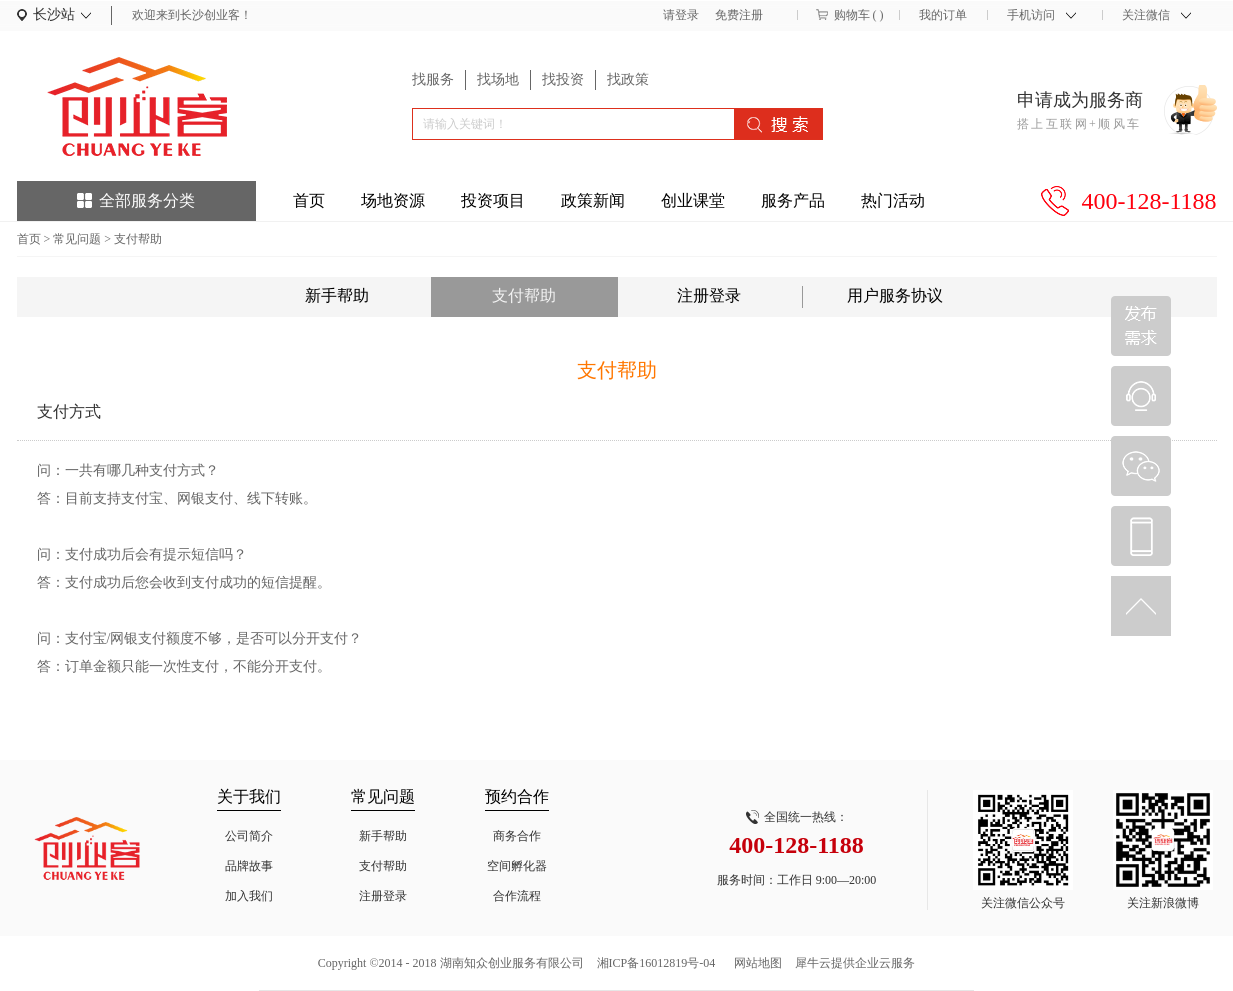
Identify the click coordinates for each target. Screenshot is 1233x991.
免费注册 (739, 15)
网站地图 (755, 963)
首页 (309, 200)
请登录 (681, 15)
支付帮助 (138, 239)
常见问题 (77, 239)
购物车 (852, 15)
